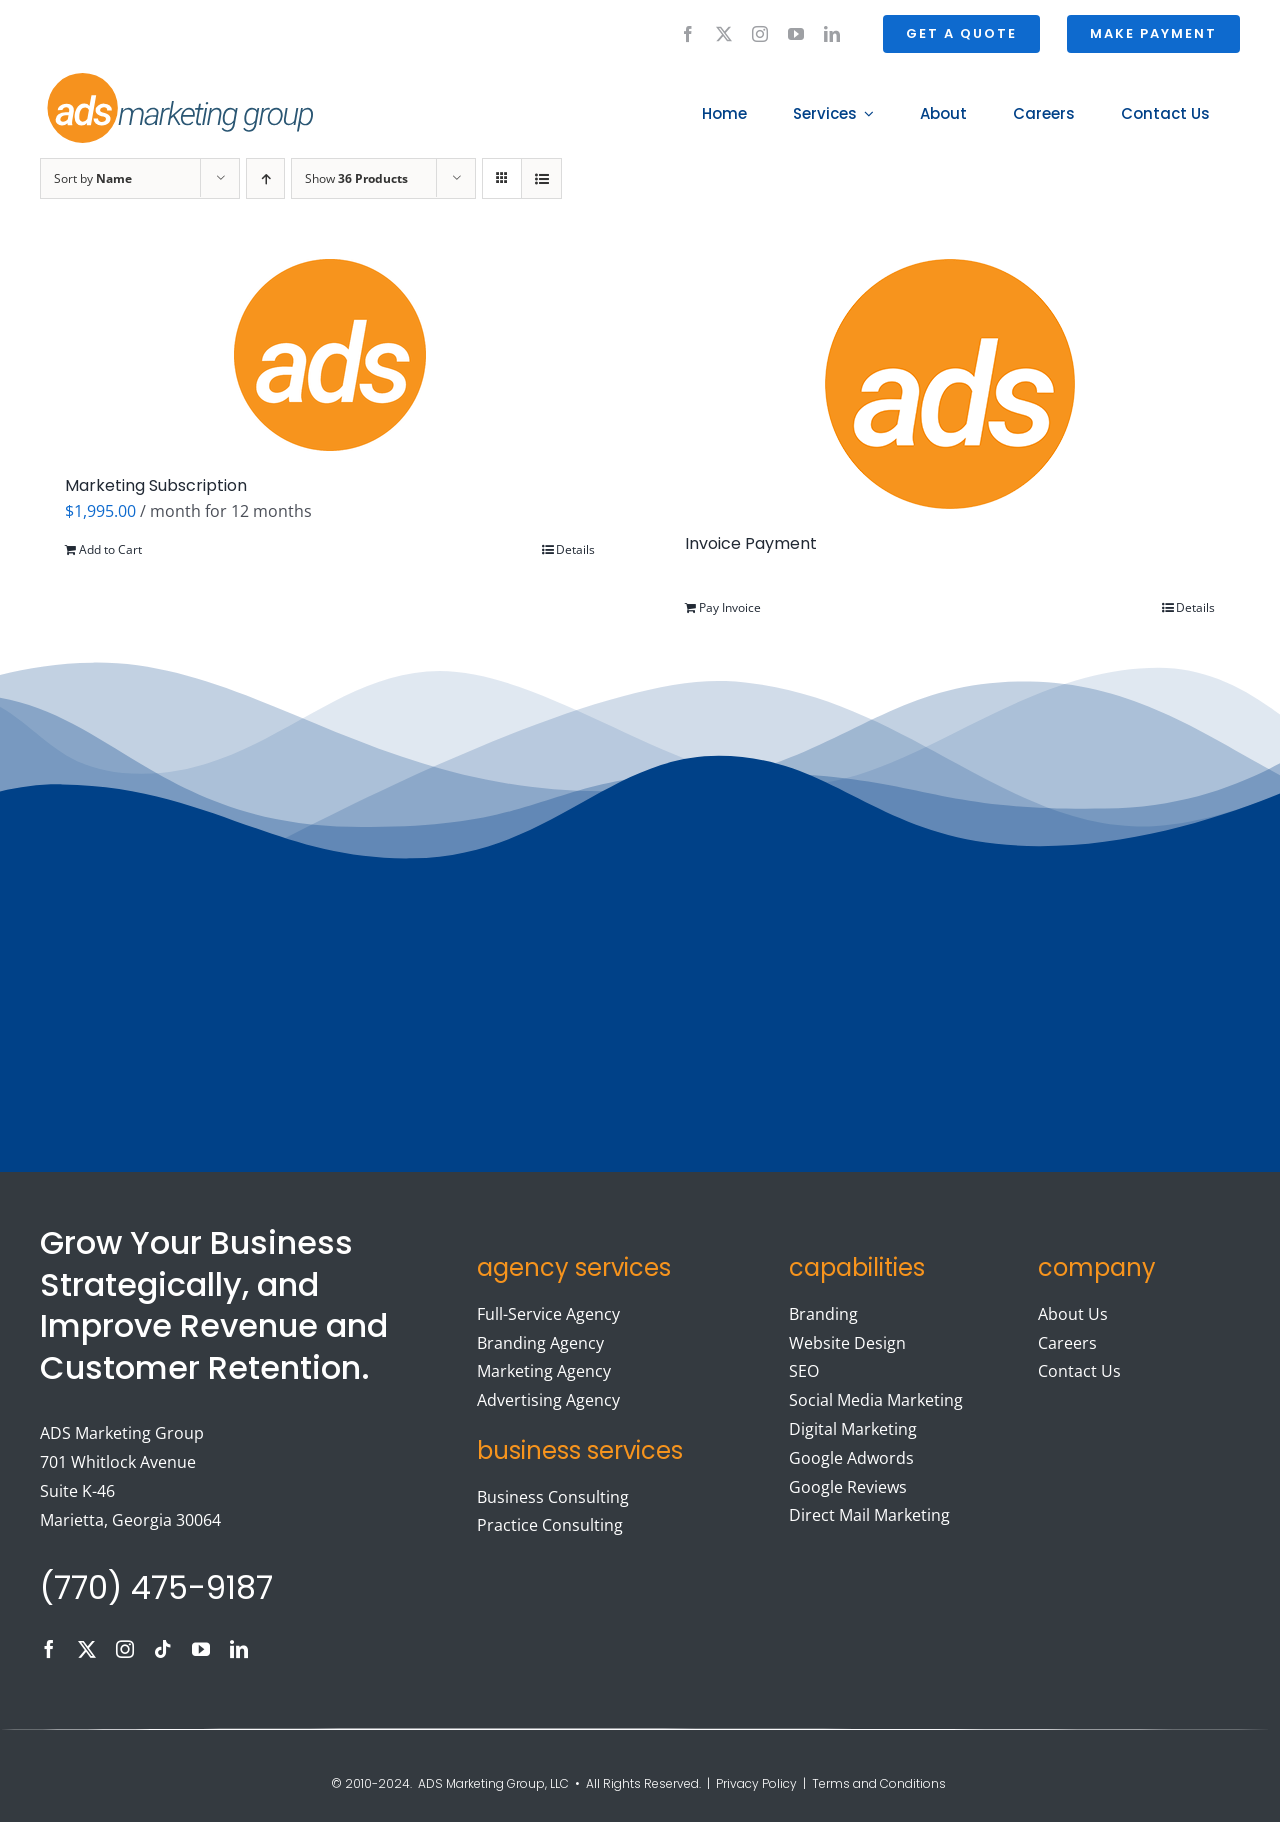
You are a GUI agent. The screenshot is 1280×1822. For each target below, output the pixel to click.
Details (575, 549)
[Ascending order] (265, 178)
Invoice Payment (751, 543)
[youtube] (796, 34)
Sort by (93, 178)
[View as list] (541, 178)
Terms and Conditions (880, 1783)
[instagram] (760, 34)
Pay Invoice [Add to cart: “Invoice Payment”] (730, 607)
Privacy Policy (756, 1783)
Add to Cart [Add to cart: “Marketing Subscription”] (110, 549)
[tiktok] (163, 1649)
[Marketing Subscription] (330, 355)
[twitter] (724, 34)
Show (356, 178)
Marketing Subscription (156, 485)
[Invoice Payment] (950, 384)
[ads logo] (157, 76)
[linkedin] (832, 34)
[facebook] (688, 34)
